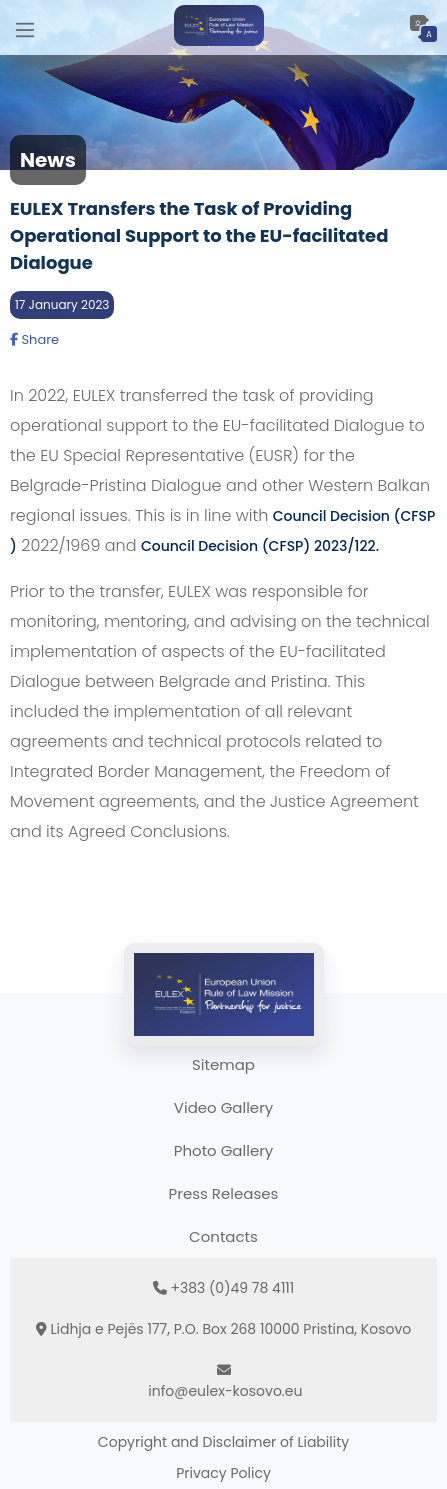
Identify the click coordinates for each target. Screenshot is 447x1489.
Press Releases (224, 1193)
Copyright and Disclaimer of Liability (223, 1442)
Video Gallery (223, 1107)
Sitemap (223, 1064)
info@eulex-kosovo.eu (225, 1391)
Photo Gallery (223, 1150)
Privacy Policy (223, 1473)
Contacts (223, 1236)
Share (34, 339)
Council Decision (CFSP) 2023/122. (260, 546)
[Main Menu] (25, 27)
